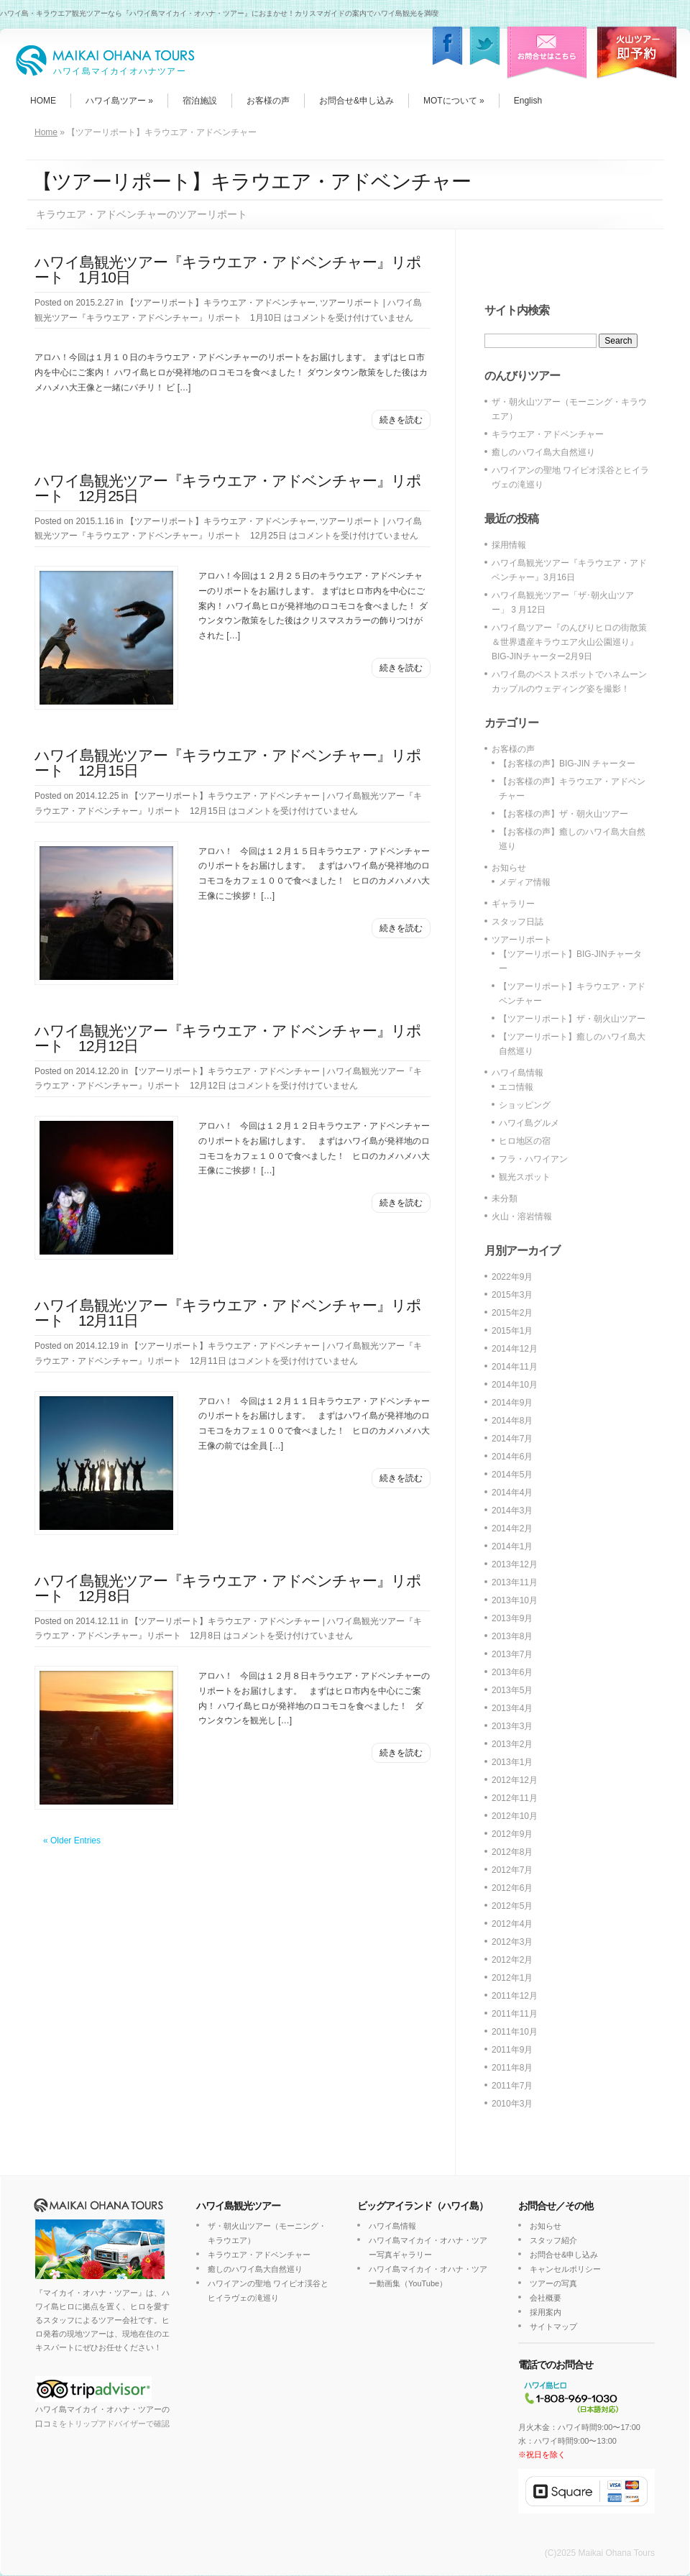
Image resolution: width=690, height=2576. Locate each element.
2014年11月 (515, 1367)
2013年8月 (512, 1636)
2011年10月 (515, 2032)
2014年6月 (512, 1457)
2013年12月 (515, 1564)
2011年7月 (512, 2086)
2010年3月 (512, 2104)
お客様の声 (268, 101)
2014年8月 (512, 1421)
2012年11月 (515, 1798)
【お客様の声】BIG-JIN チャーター (567, 763)
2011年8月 (512, 2068)
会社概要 (545, 2297)
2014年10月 (515, 1385)
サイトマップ (553, 2326)
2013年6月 (512, 1672)
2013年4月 (512, 1708)
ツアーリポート (350, 303)
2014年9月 (512, 1403)
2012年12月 (515, 1780)
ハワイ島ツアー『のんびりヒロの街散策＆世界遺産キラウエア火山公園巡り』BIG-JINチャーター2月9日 (569, 642)
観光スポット (525, 1177)
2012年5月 (512, 1906)
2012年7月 (512, 1870)
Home (46, 132)
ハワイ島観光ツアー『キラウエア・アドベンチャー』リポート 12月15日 (227, 763)
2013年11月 (515, 1582)
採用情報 (509, 545)
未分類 (505, 1198)
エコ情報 (516, 1087)
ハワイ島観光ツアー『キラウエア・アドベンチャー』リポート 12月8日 (227, 1588)
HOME (43, 101)
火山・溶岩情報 (522, 1216)
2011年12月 (515, 1996)
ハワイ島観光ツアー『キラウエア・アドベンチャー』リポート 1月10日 (227, 269)
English (528, 101)
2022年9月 (512, 1277)
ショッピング (525, 1105)
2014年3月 (512, 1510)
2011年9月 (512, 2050)
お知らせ (509, 868)
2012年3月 (512, 1942)
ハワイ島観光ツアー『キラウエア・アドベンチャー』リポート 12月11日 (227, 1313)
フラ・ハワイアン (533, 1159)
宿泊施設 (200, 101)
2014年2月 (512, 1528)
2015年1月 (512, 1331)
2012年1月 (512, 1978)
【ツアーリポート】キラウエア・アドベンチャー (221, 303)
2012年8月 (512, 1852)
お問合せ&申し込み (356, 101)
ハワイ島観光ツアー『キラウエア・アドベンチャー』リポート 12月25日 (227, 488)
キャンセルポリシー (565, 2269)
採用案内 (545, 2312)
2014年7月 (512, 1439)
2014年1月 (512, 1546)
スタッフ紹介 (553, 2240)
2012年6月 (512, 1888)
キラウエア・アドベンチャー (548, 434)
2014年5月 (512, 1475)
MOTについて (453, 101)
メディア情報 (525, 882)
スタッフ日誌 (517, 922)
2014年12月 (515, 1349)
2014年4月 (512, 1493)
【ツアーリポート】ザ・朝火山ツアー (572, 1019)
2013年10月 (515, 1600)
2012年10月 (515, 1816)
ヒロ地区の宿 (525, 1141)
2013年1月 (512, 1762)
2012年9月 (512, 1834)
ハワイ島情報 (517, 1073)
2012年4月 (512, 1924)
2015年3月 (512, 1295)
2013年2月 (512, 1744)
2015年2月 (512, 1313)
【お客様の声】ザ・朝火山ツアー (563, 814)
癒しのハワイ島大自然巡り (543, 452)
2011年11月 (515, 2014)
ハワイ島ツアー (119, 101)
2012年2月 (512, 1960)
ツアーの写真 (553, 2283)
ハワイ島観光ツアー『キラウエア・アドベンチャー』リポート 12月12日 (227, 1038)
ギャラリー (513, 904)
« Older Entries (72, 1840)
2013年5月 (512, 1690)
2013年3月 (512, 1726)
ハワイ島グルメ (529, 1123)
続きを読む (401, 420)
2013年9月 (512, 1618)
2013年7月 (512, 1654)
